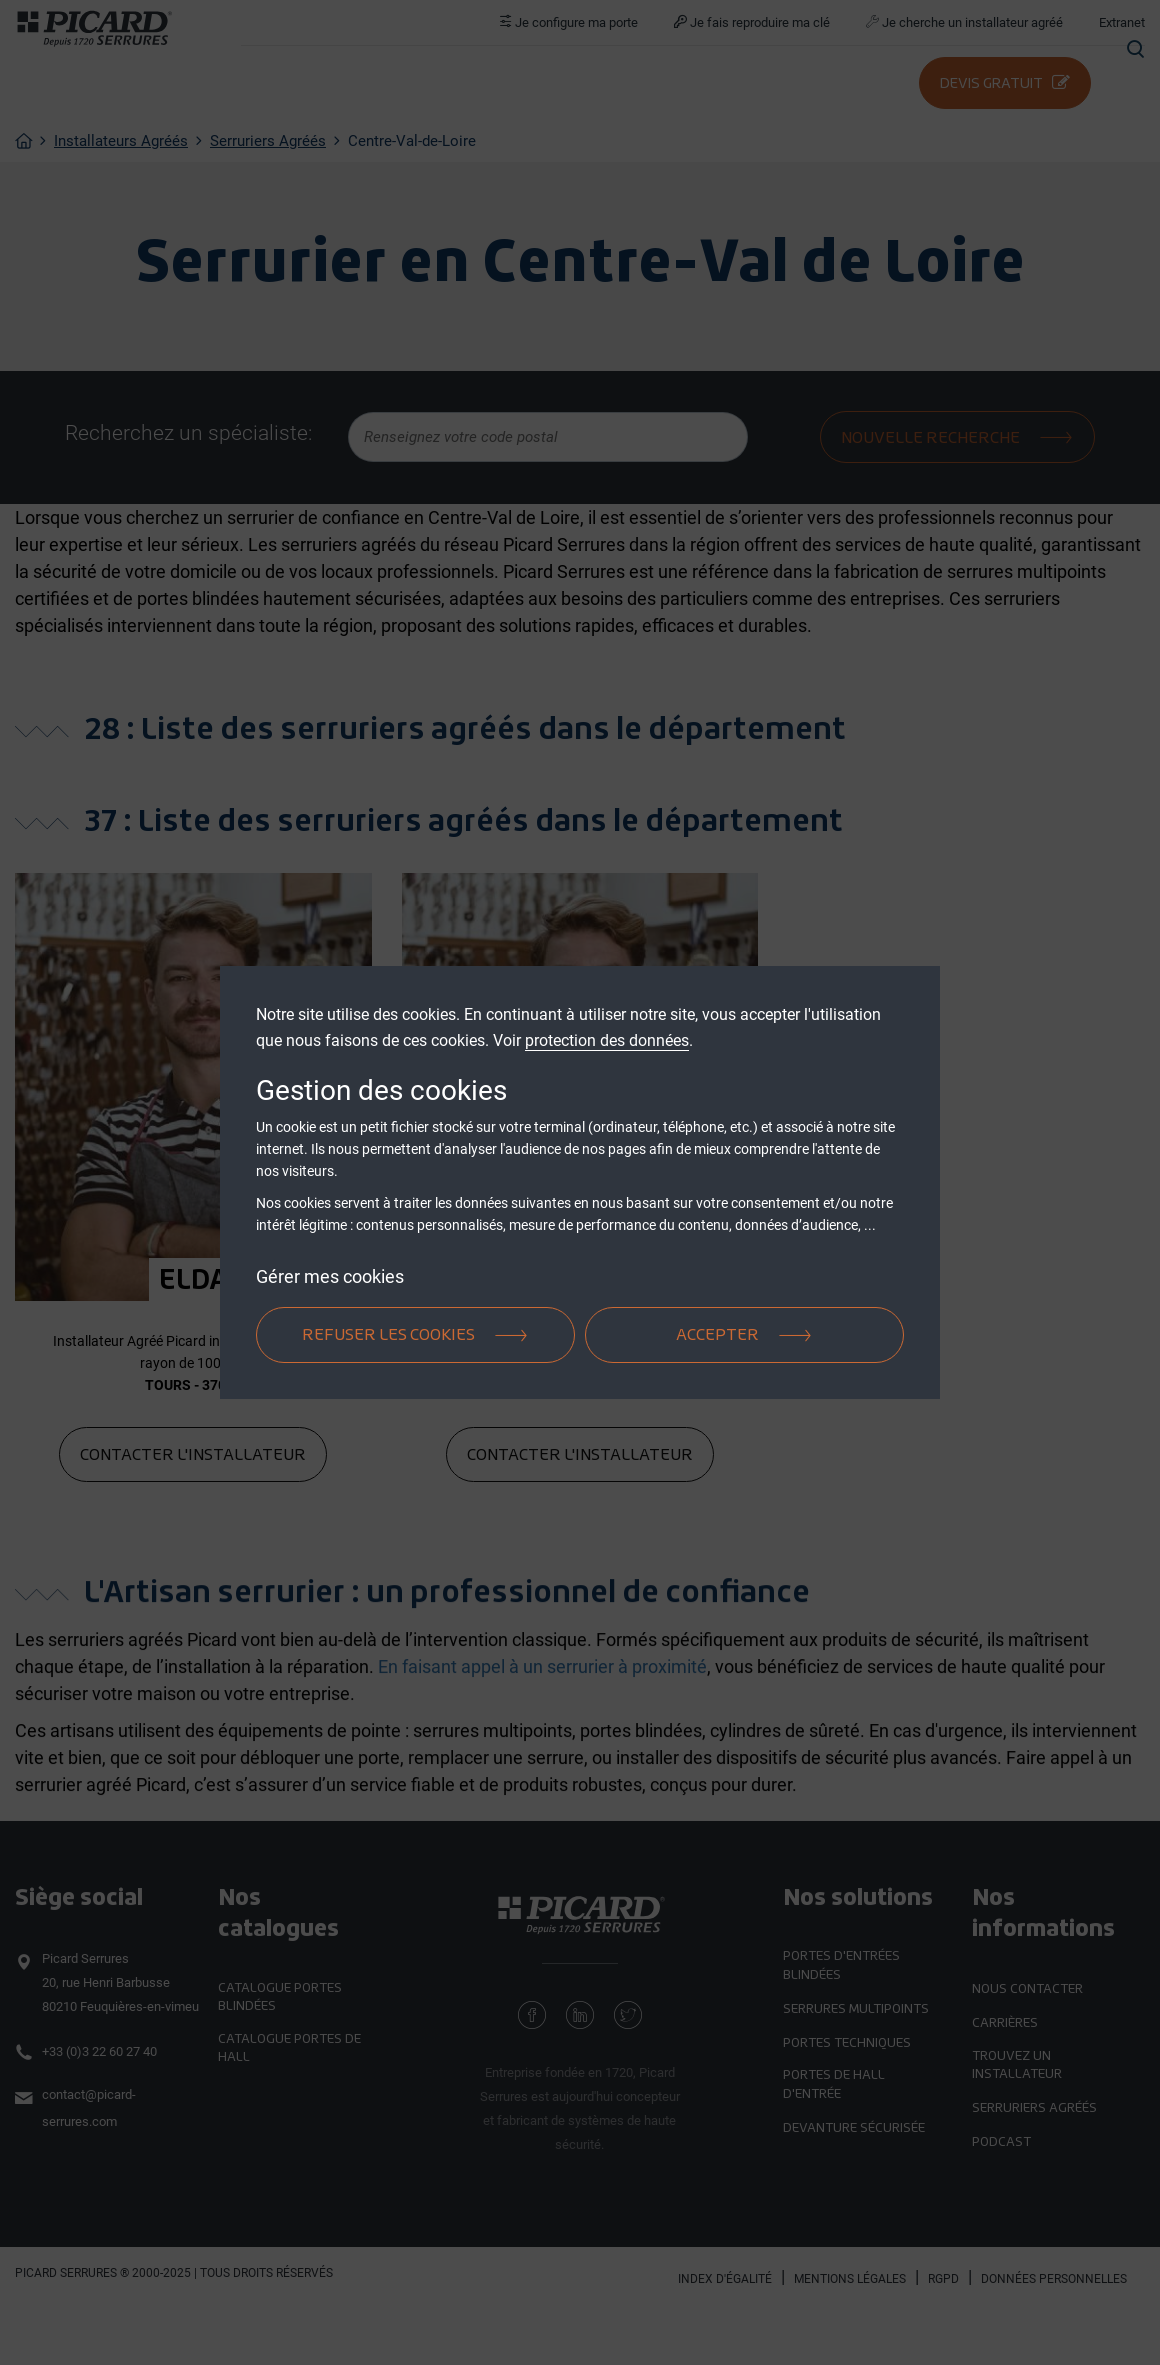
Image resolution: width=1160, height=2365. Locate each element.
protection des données (607, 1040)
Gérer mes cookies (330, 1276)
